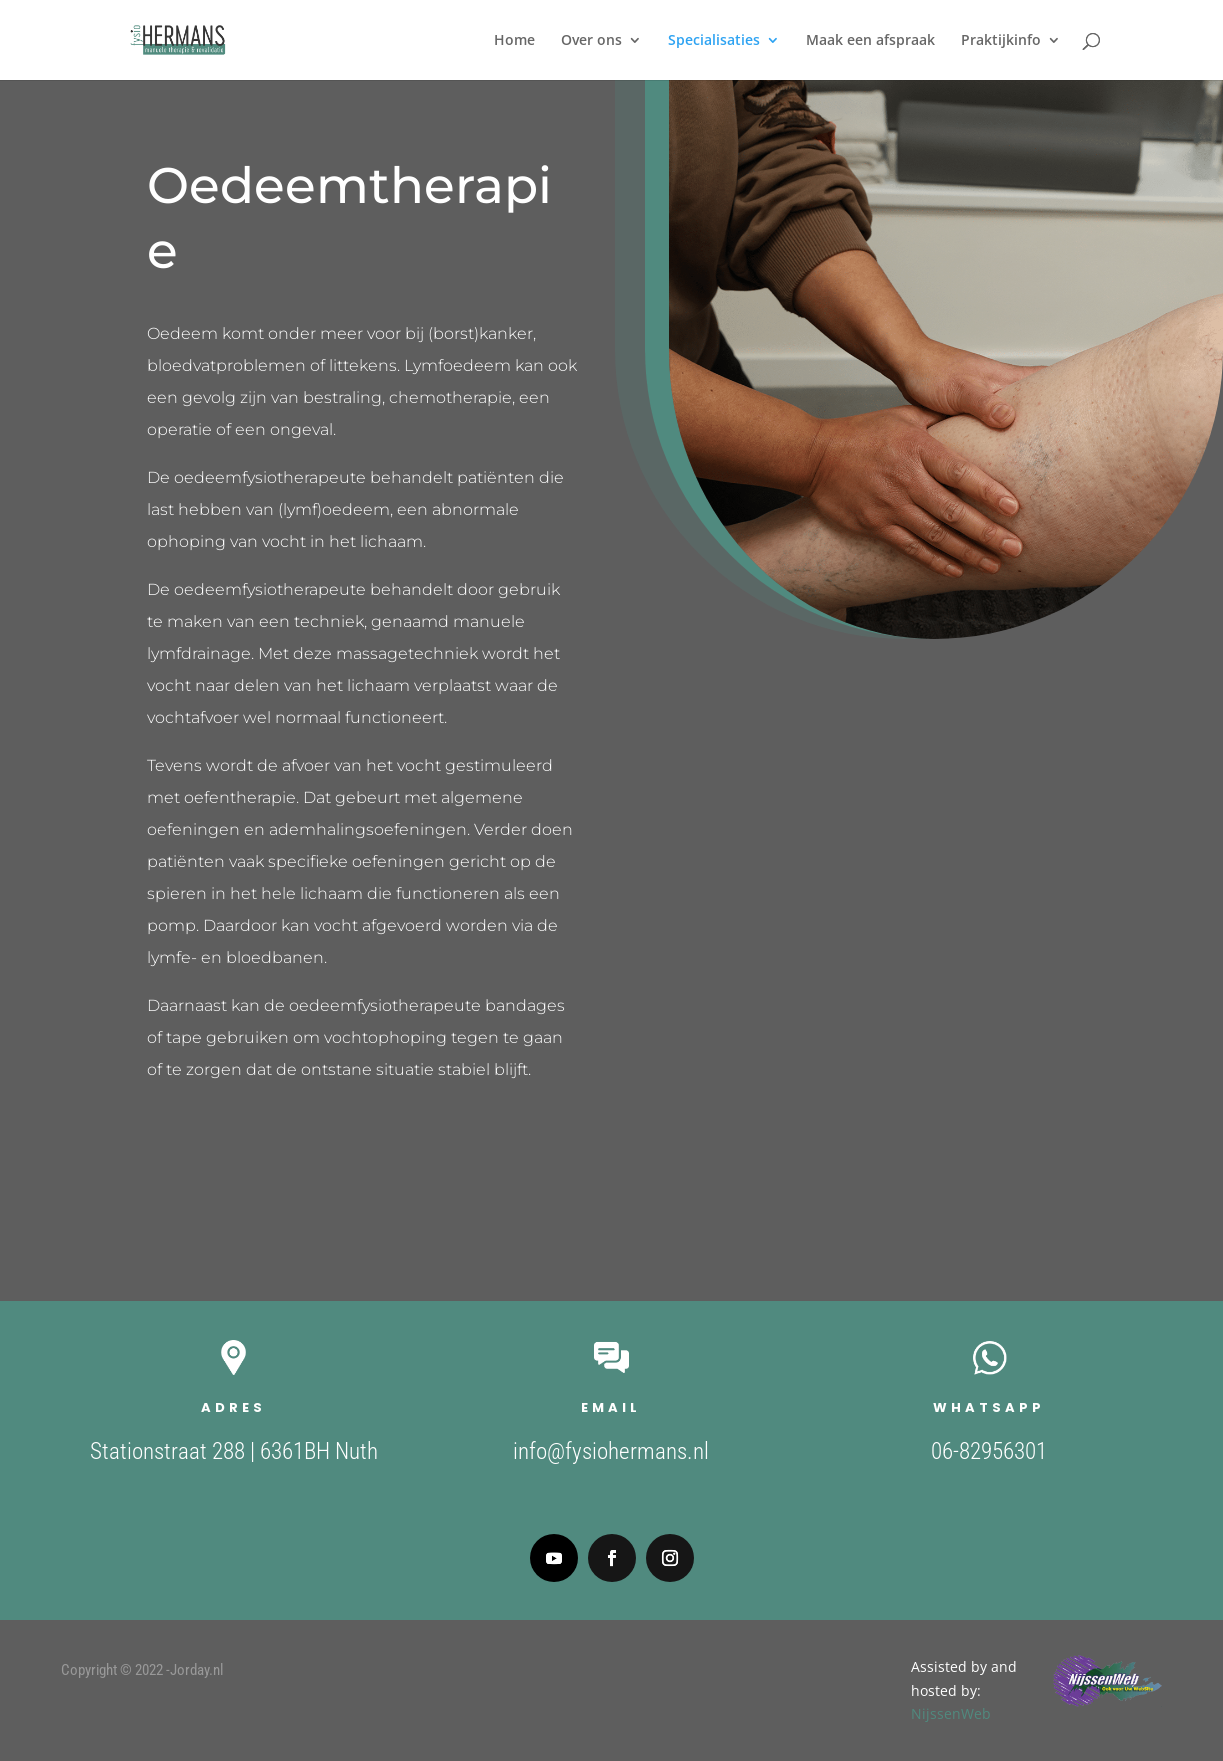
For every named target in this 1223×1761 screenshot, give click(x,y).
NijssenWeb (1178, 1713)
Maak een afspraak (870, 41)
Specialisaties (714, 41)
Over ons (591, 41)
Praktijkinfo (1001, 41)
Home (514, 41)
